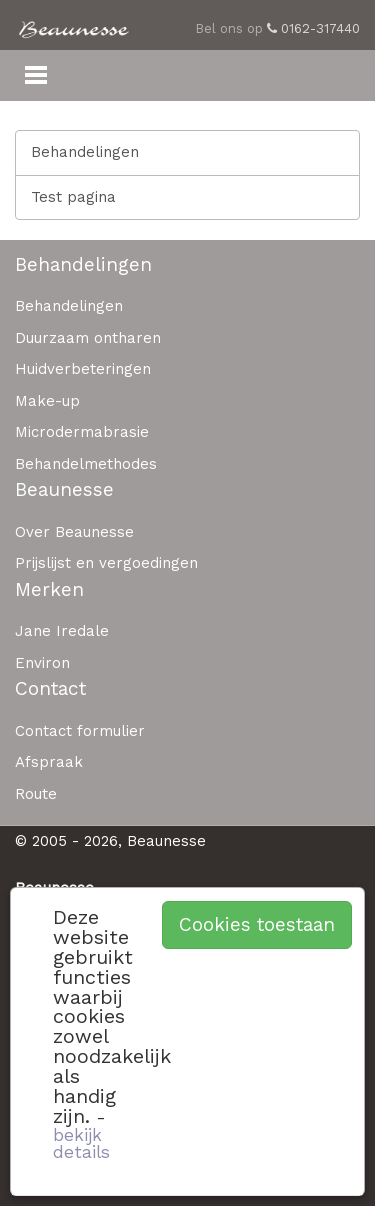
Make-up (47, 401)
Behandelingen (85, 152)
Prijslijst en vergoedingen (106, 563)
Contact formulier (80, 731)
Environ (42, 663)
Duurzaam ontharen (88, 338)
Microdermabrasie (82, 432)
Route (36, 794)
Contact (50, 688)
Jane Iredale (62, 631)
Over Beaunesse (74, 532)
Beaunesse (64, 489)
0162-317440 (313, 28)
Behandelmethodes (86, 464)
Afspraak (49, 762)
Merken (49, 589)
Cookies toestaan (257, 924)
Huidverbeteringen (83, 369)
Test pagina (73, 197)
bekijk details (81, 1143)
